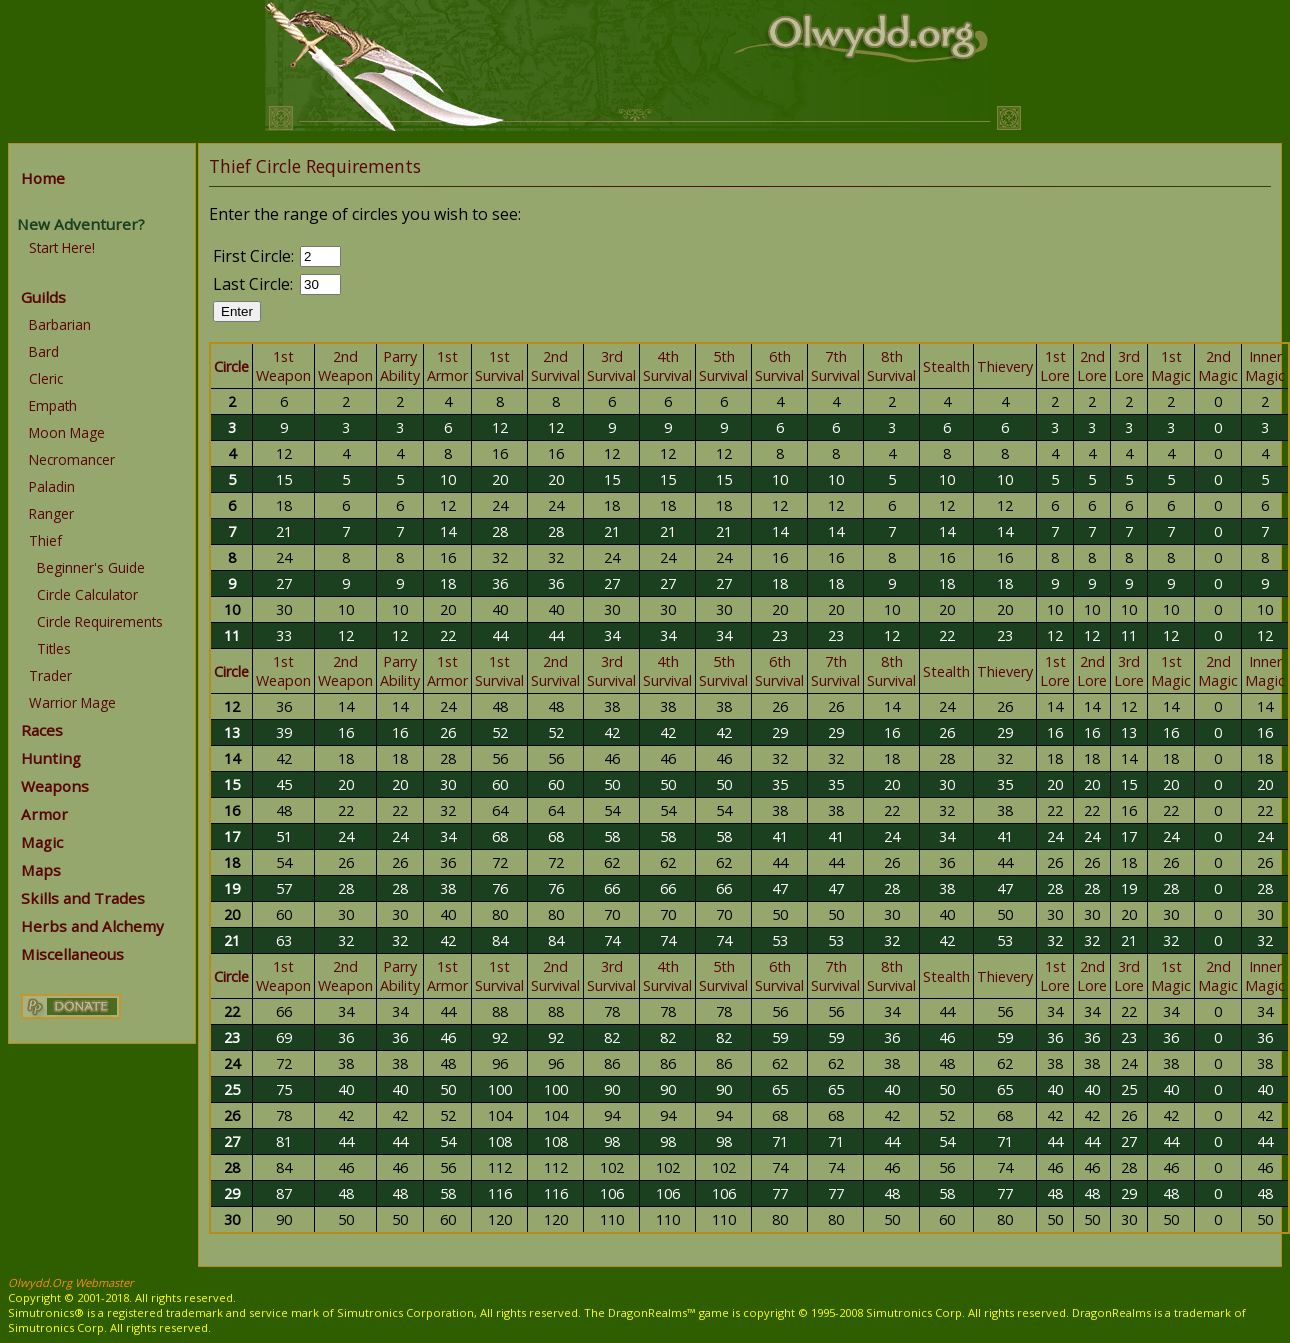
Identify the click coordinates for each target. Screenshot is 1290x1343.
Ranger (51, 513)
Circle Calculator (87, 594)
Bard (44, 351)
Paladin (52, 486)
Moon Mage (67, 432)
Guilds (43, 297)
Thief (45, 540)
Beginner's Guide (91, 567)
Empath (53, 405)
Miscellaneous (72, 954)
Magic (42, 842)
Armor (44, 814)
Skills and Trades (83, 898)
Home (43, 178)
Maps (41, 870)
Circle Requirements (100, 621)
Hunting (51, 758)
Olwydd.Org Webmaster (71, 1282)
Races (42, 730)
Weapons (55, 786)
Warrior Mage (72, 702)
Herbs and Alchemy (92, 926)
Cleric (46, 378)
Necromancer (72, 459)
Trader (50, 675)
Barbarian (60, 324)
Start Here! (62, 247)
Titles (54, 648)
